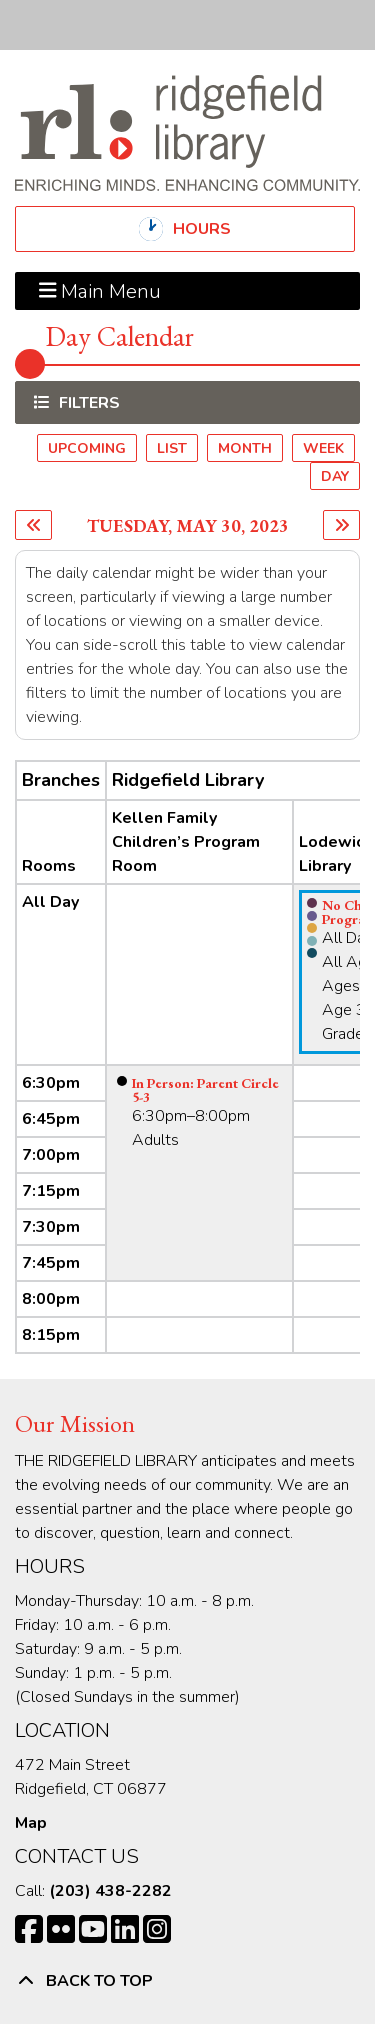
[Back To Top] (187, 1981)
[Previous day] (33, 525)
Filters (87, 402)
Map (31, 1823)
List (172, 448)
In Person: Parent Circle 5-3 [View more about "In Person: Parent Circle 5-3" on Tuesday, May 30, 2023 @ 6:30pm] (205, 1090)
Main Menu (100, 291)
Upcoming (87, 448)
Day (335, 476)
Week (323, 448)
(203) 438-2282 (110, 1891)
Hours (219, 229)
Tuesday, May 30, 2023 (188, 526)
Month (245, 448)
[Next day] (341, 525)
